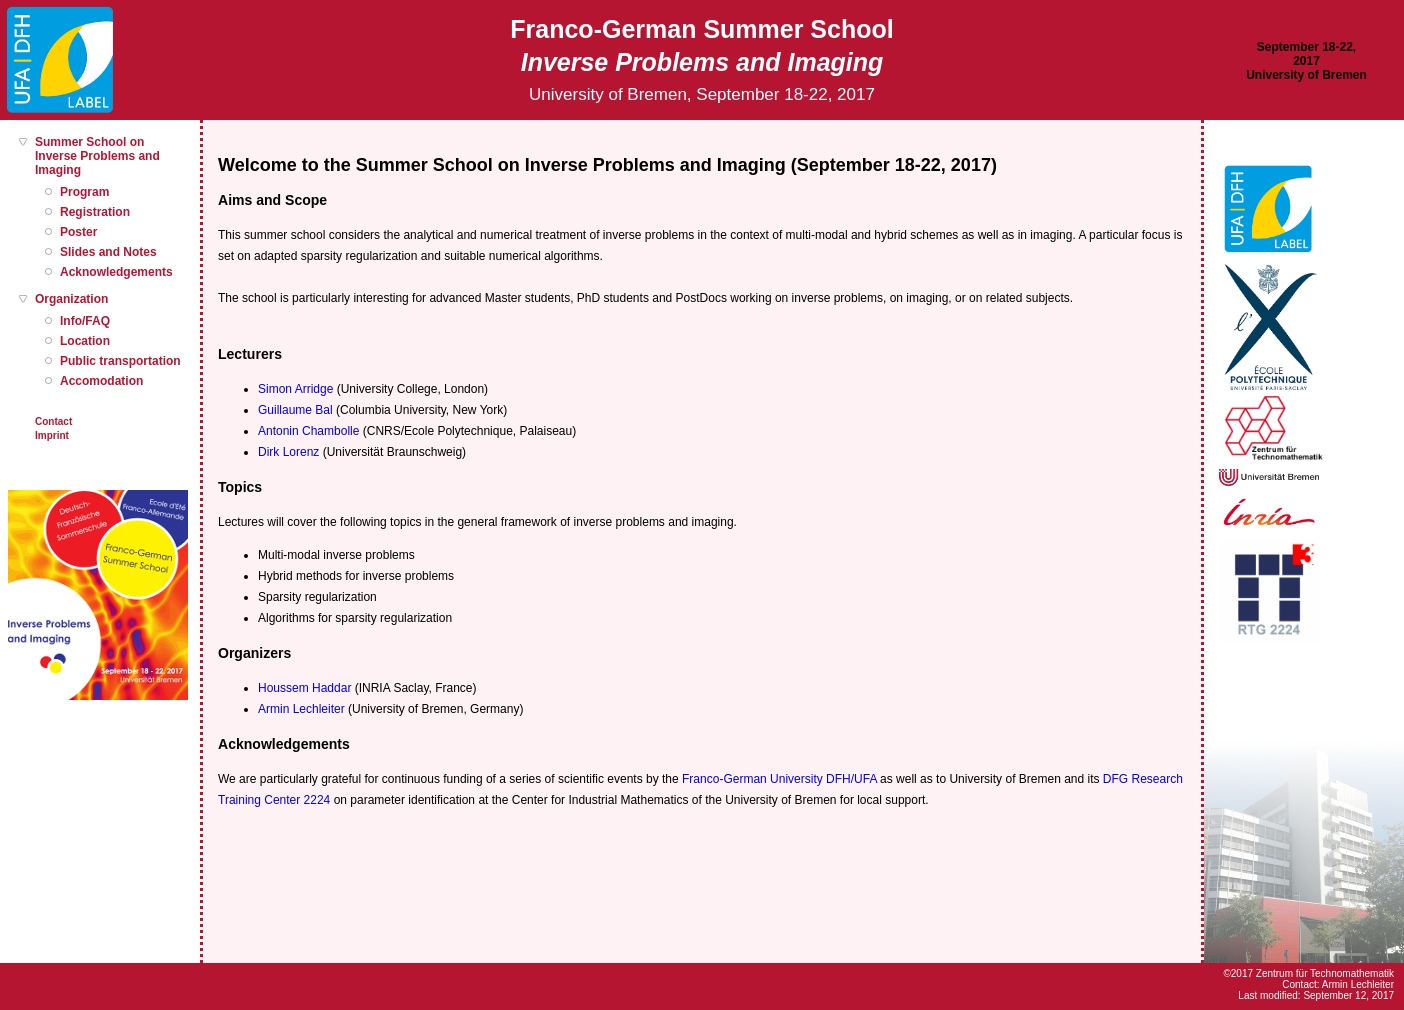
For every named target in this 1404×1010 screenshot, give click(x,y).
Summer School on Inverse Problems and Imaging (97, 156)
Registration (95, 212)
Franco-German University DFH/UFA (779, 779)
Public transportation (120, 361)
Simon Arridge (295, 389)
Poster (78, 232)
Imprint (52, 435)
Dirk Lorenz (288, 452)
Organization (71, 299)
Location (85, 341)
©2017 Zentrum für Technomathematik (1308, 973)
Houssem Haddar (304, 688)
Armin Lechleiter (301, 709)
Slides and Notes (108, 252)
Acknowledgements (116, 272)
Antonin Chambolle (308, 431)
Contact (53, 421)
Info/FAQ (85, 321)
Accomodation (101, 381)
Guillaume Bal (295, 410)
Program (84, 192)
